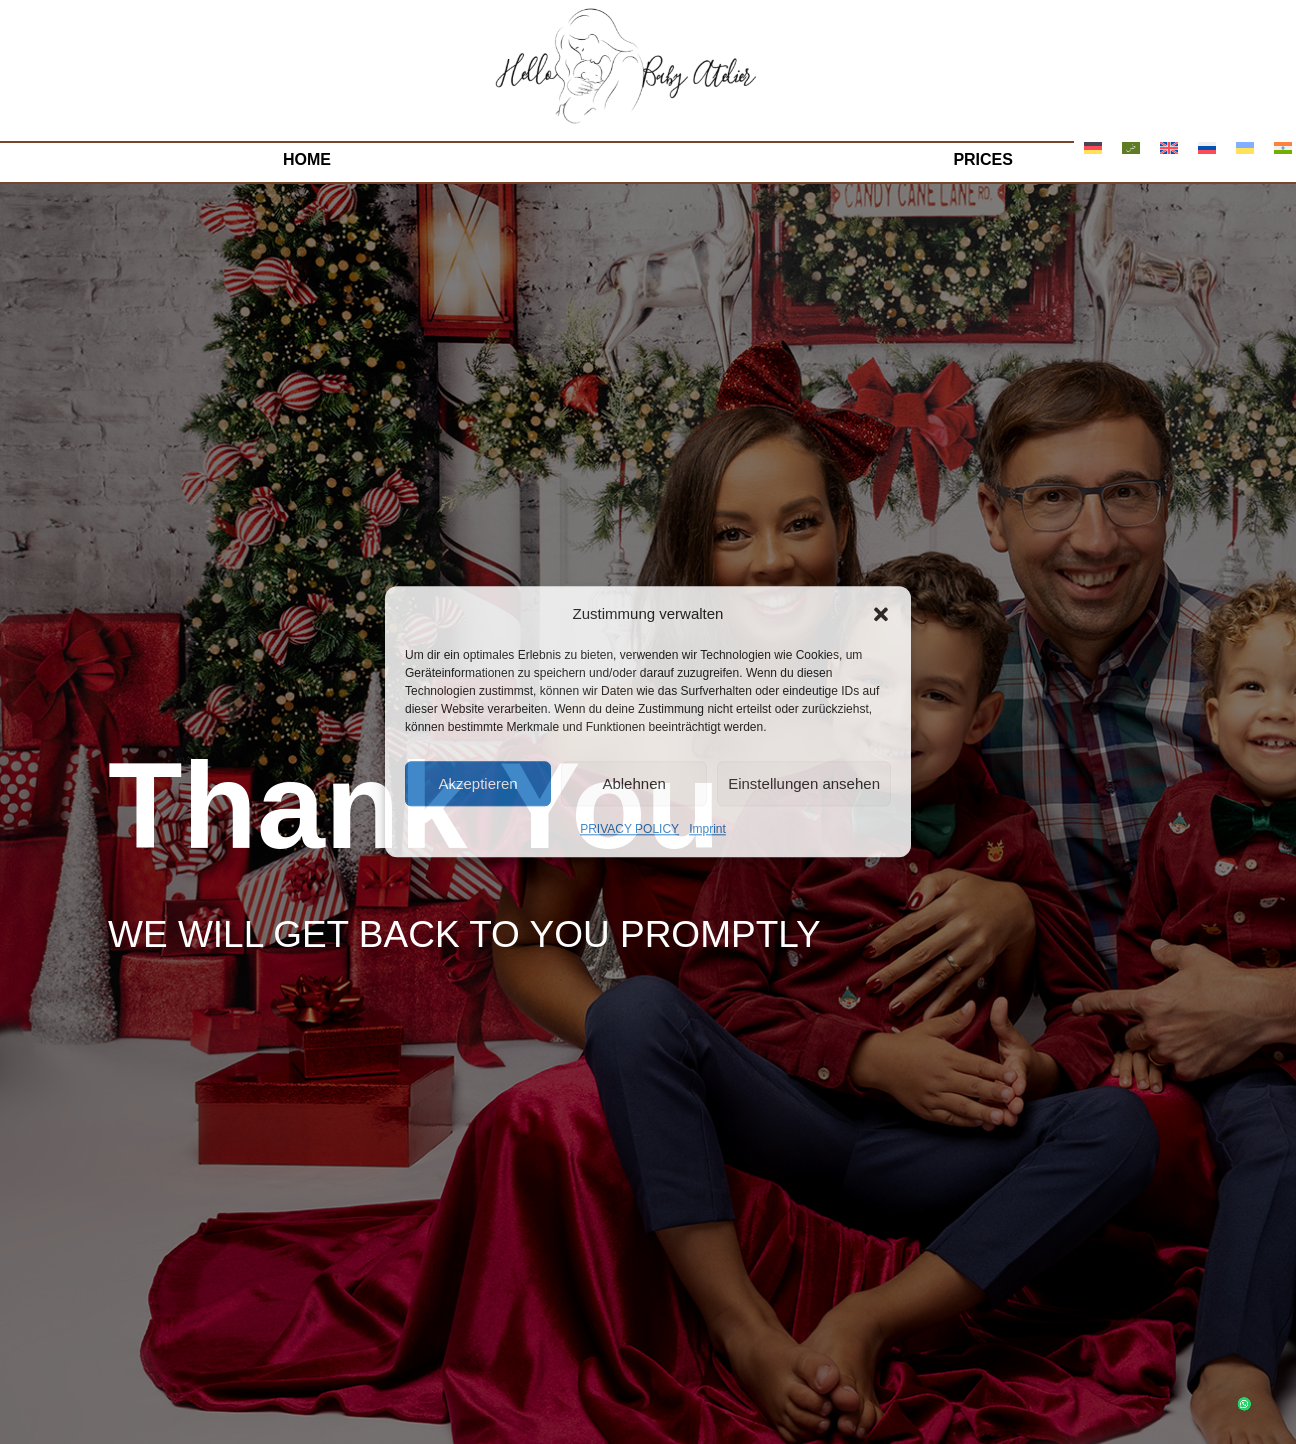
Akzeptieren (477, 783)
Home (307, 159)
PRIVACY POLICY (629, 830)
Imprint (707, 830)
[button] (881, 614)
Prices (983, 159)
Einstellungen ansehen (804, 783)
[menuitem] (1093, 147)
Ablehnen (633, 783)
